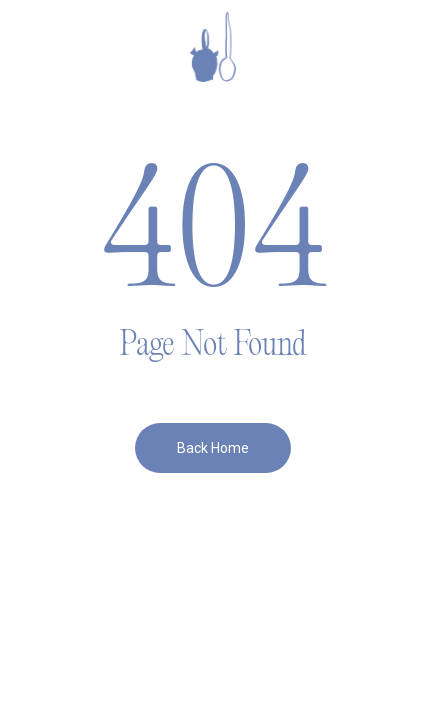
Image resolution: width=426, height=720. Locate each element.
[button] (51, 47)
